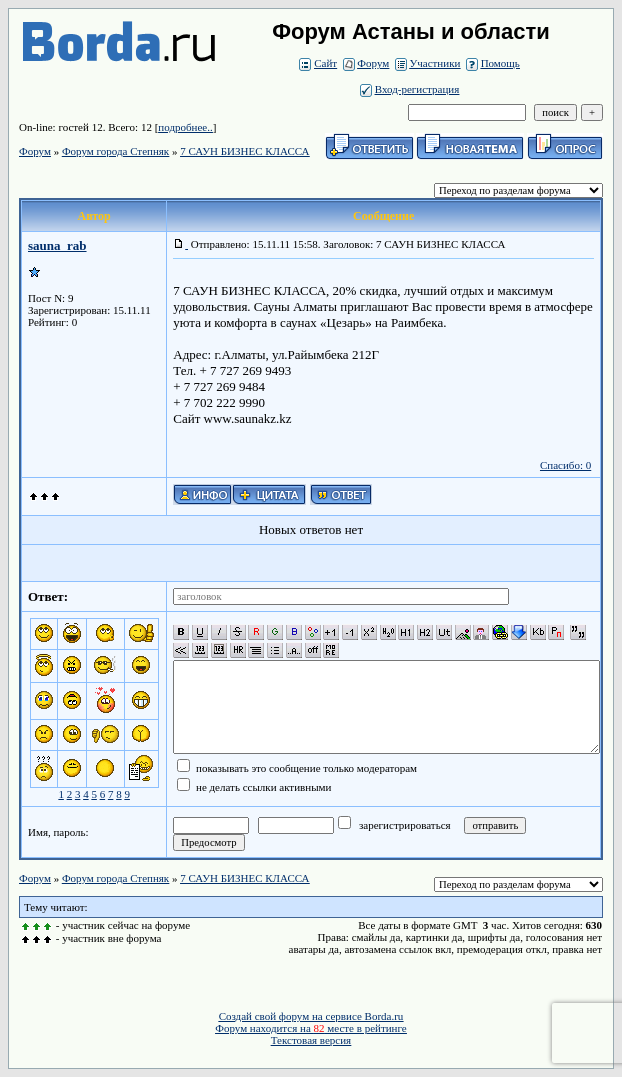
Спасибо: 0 (565, 465)
